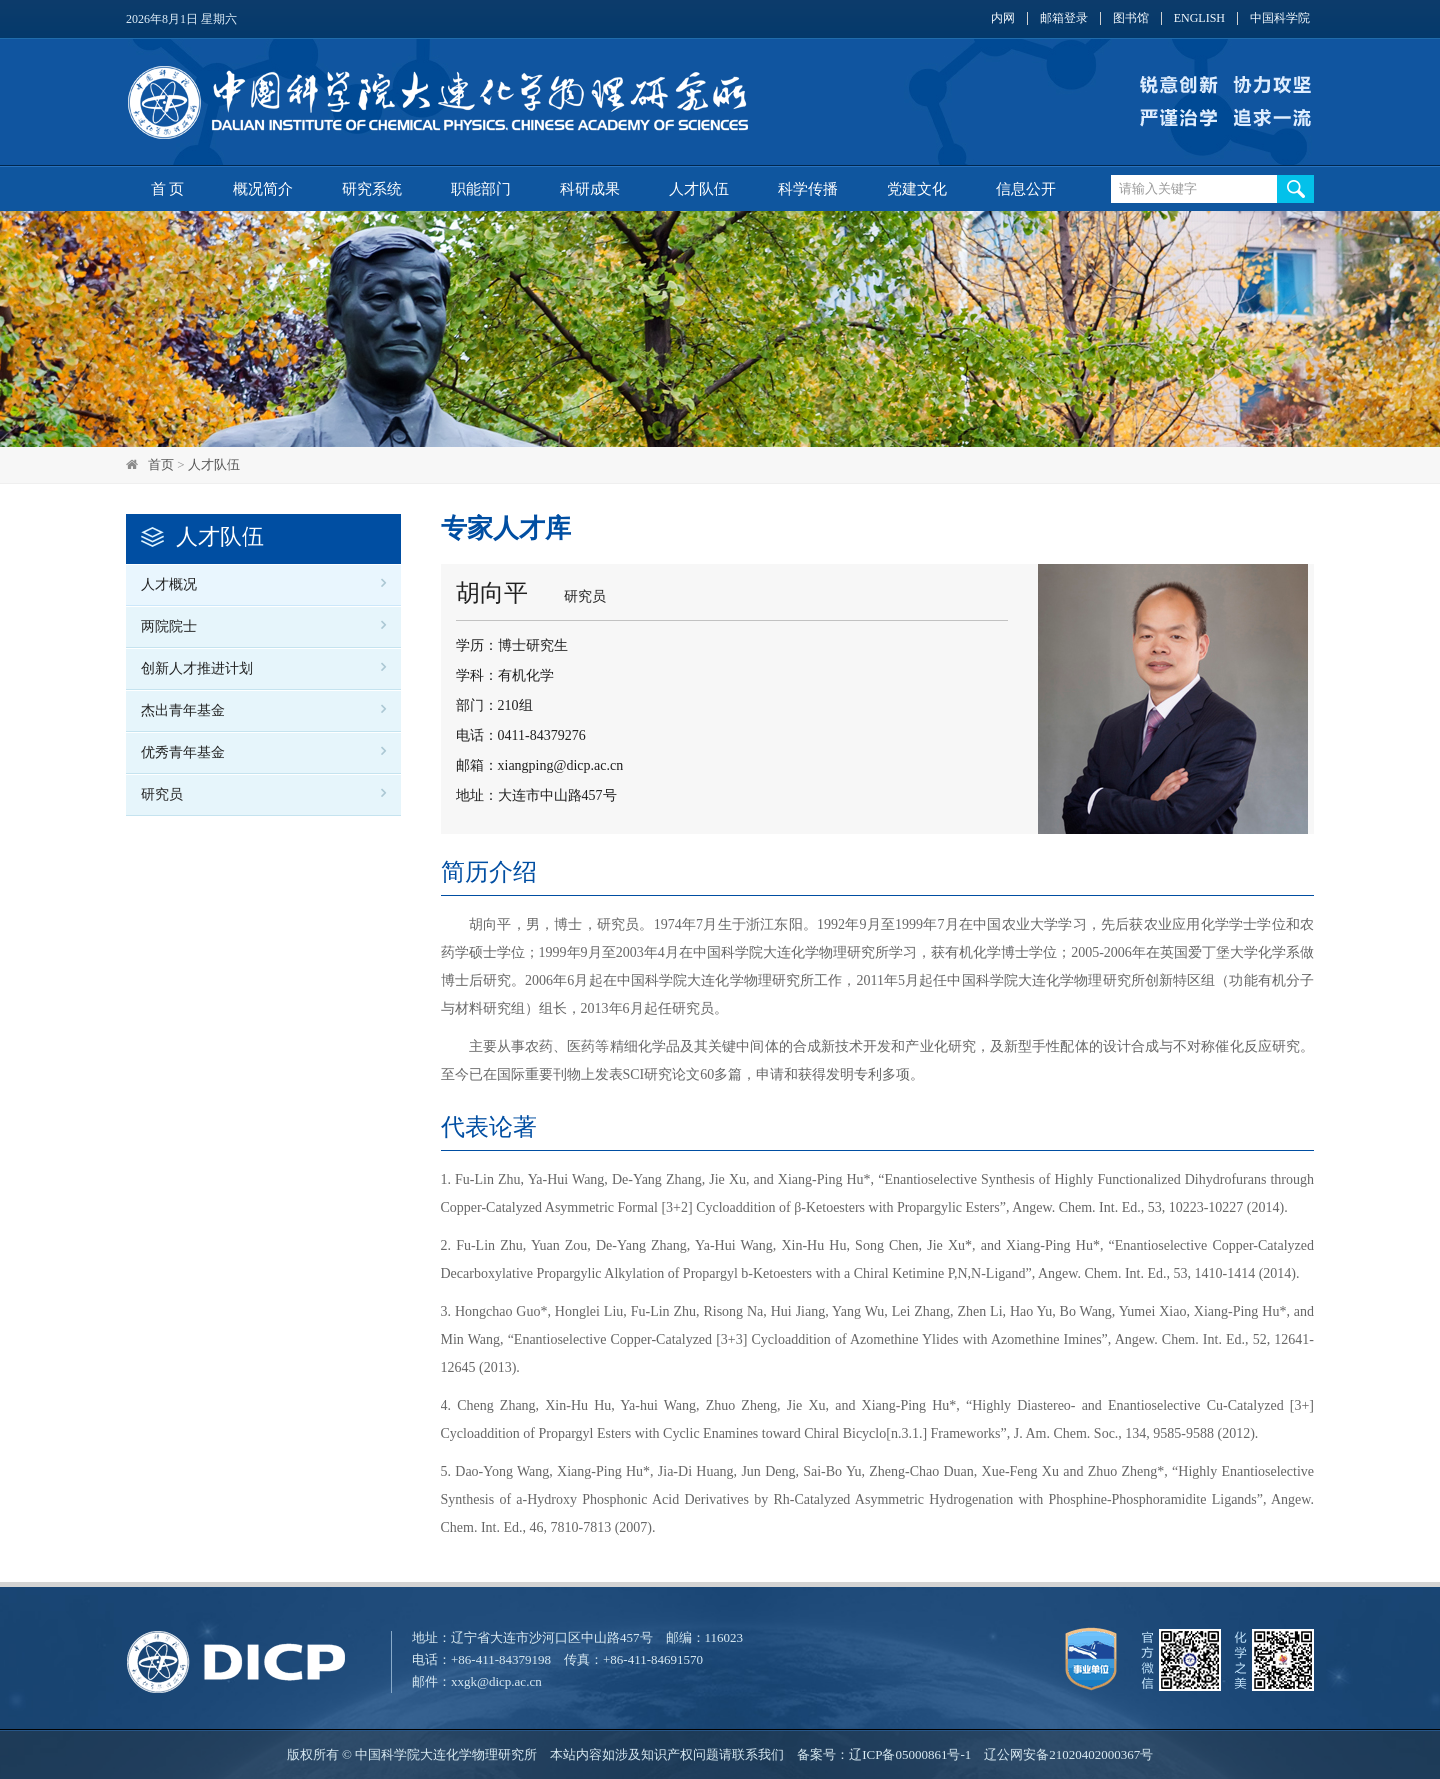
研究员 (162, 794)
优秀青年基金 (183, 752)
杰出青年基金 (183, 710)
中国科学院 (1280, 18)
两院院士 (169, 626)
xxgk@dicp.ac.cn (496, 1681)
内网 (1003, 18)
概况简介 (263, 189)
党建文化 (917, 189)
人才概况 (169, 584)
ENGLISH (1199, 18)
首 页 (168, 189)
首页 (161, 464)
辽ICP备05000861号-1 (910, 1754)
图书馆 (1131, 18)
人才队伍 (699, 189)
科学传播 (808, 189)
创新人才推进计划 (197, 668)
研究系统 (372, 189)
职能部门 (481, 189)
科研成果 (590, 189)
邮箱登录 (1064, 18)
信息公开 (1026, 189)
